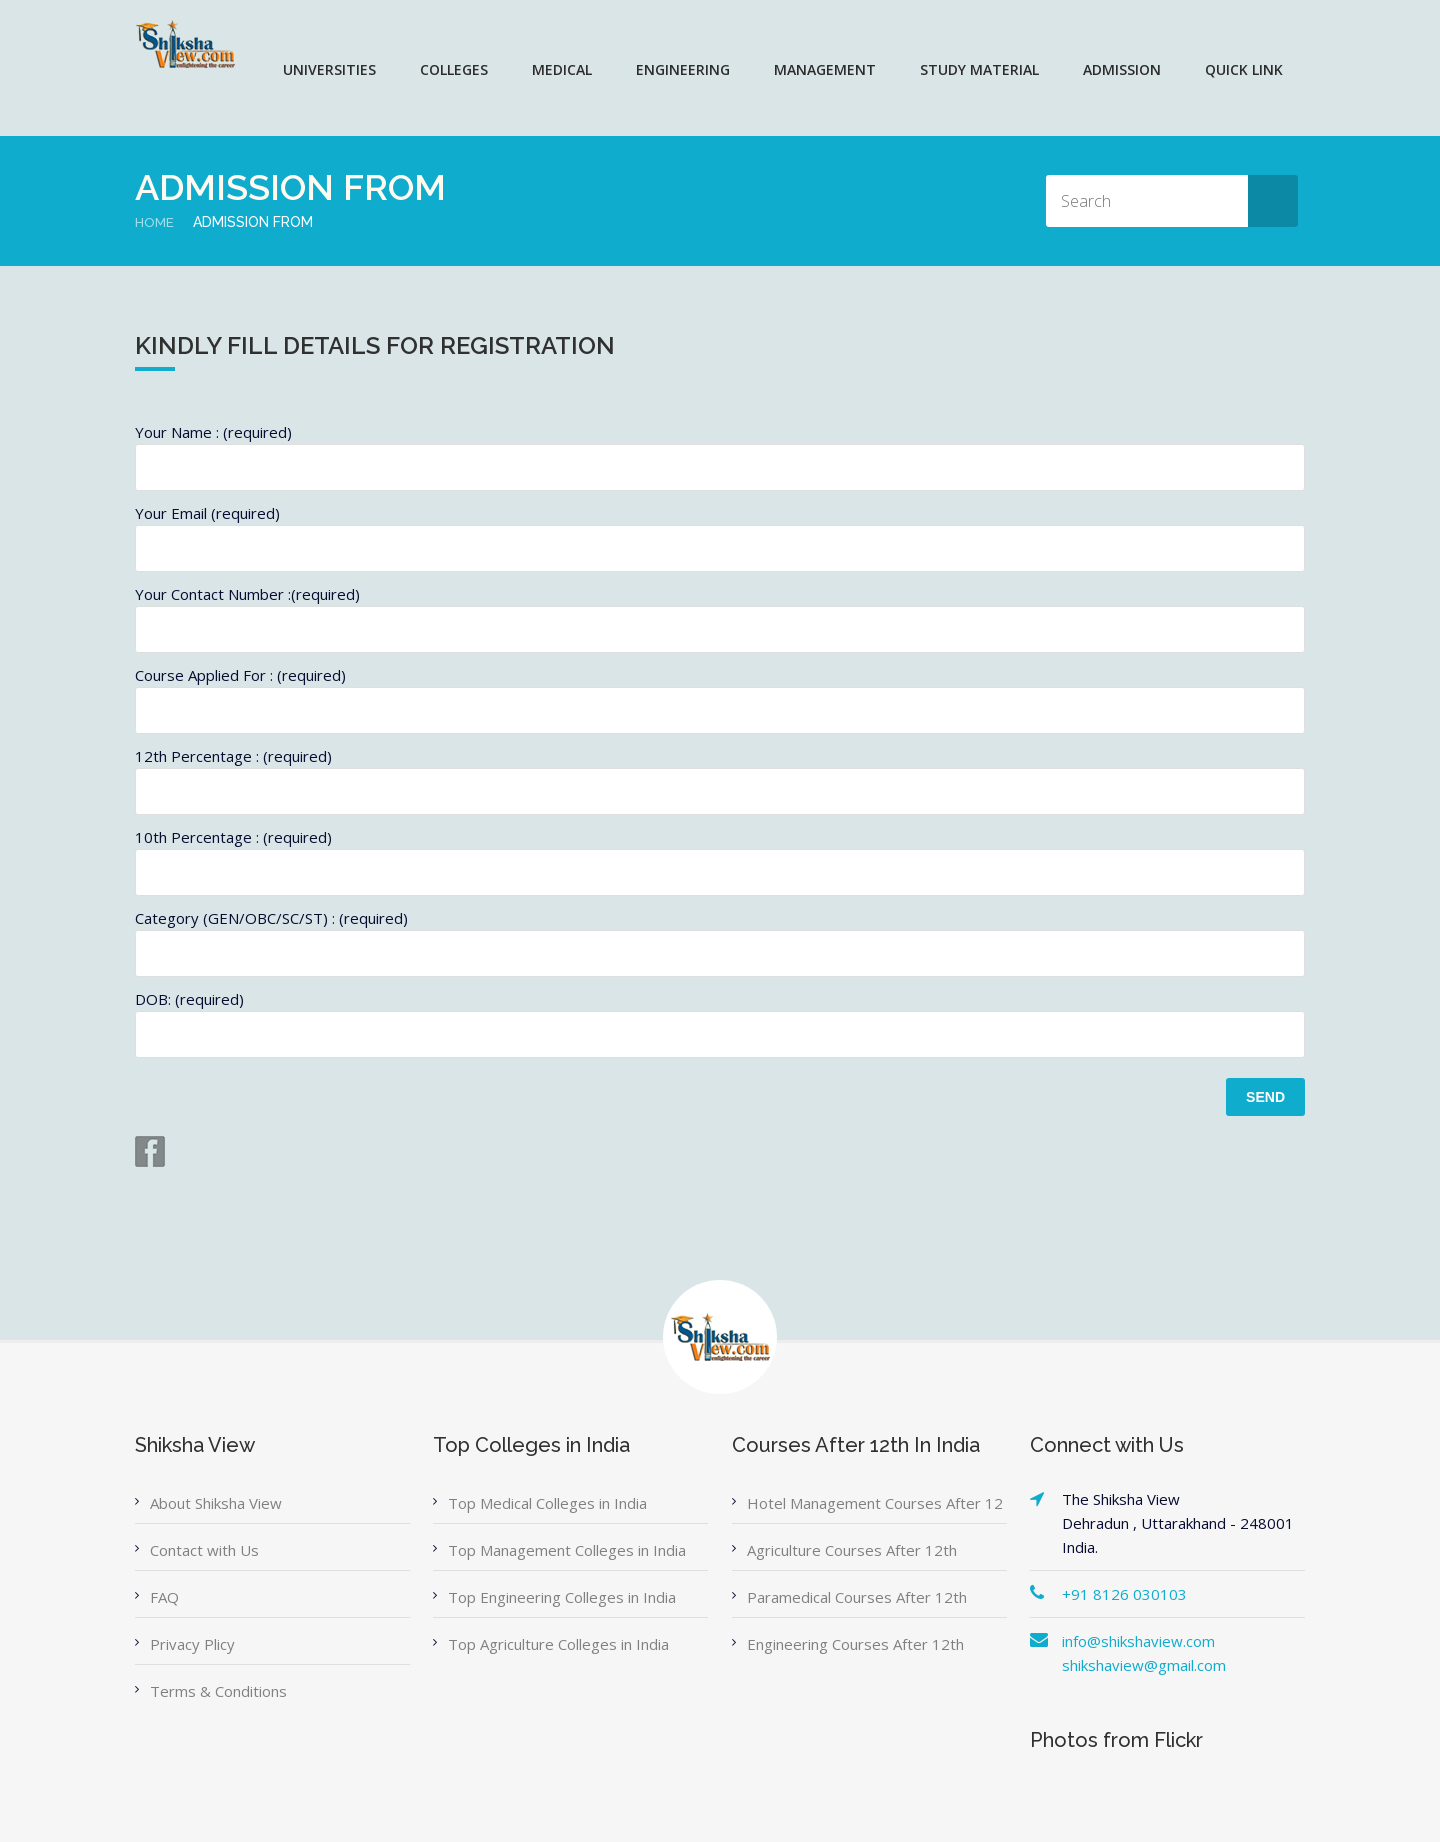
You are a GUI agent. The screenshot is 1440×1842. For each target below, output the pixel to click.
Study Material (979, 69)
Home (155, 222)
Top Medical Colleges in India (547, 1503)
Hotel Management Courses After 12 (875, 1503)
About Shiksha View (216, 1503)
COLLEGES (454, 69)
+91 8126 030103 (1124, 1594)
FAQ (164, 1597)
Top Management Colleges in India (567, 1550)
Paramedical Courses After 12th (857, 1597)
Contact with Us (204, 1550)
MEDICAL (562, 69)
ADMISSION (1122, 69)
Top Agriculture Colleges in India (558, 1644)
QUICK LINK (1244, 69)
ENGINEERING (683, 69)
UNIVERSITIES (329, 69)
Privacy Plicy (192, 1644)
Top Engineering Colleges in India (562, 1597)
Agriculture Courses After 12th (852, 1550)
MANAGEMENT (825, 69)
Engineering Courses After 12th (855, 1644)
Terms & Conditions (218, 1691)
